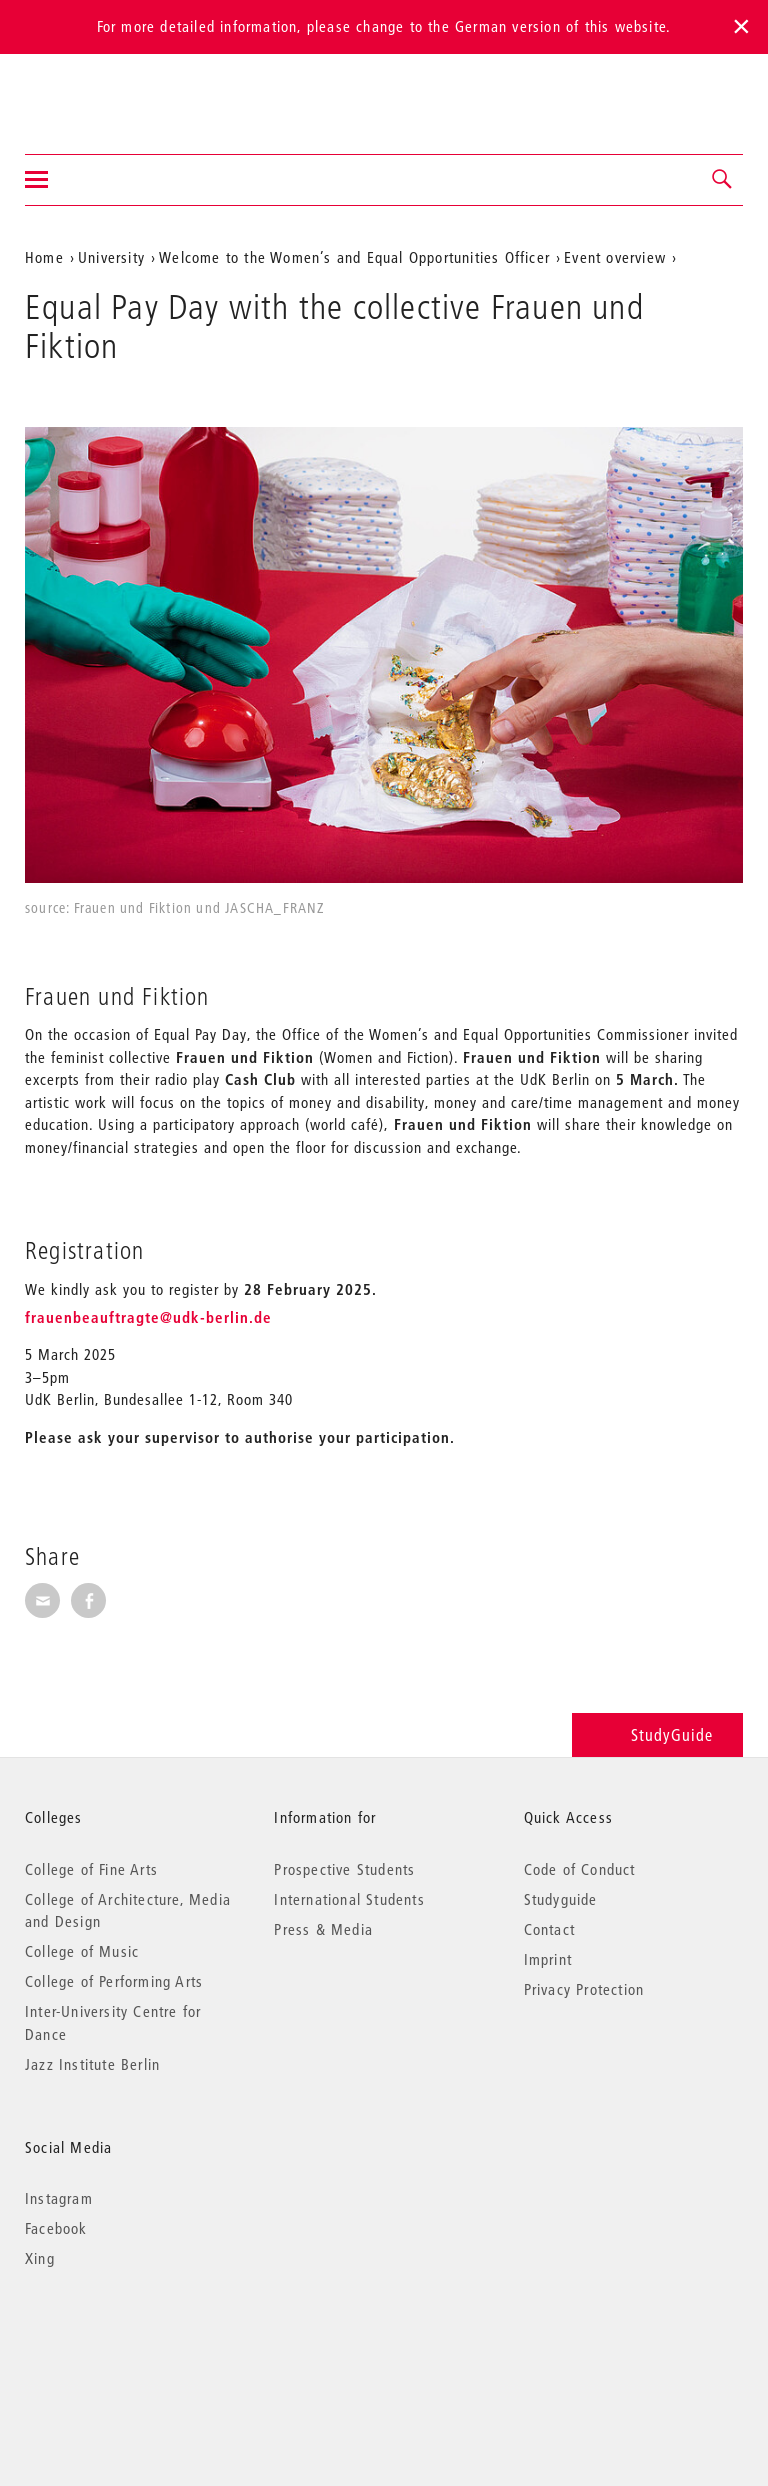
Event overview (615, 257)
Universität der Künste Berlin (103, 91)
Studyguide (561, 1899)
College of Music (82, 1951)
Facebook (56, 2228)
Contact (549, 1929)
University (111, 257)
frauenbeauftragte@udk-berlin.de (148, 1317)
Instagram (59, 2198)
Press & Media (323, 1929)
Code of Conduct (580, 1869)
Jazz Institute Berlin (92, 2064)
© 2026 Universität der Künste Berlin (129, 2342)
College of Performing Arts (114, 1981)
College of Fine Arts (91, 1869)
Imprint (548, 1959)
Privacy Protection (584, 1989)
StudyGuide (657, 1734)
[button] (723, 180)
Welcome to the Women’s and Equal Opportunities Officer (354, 257)
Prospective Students (344, 1869)
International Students (349, 1899)
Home (44, 257)
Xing (40, 2258)
